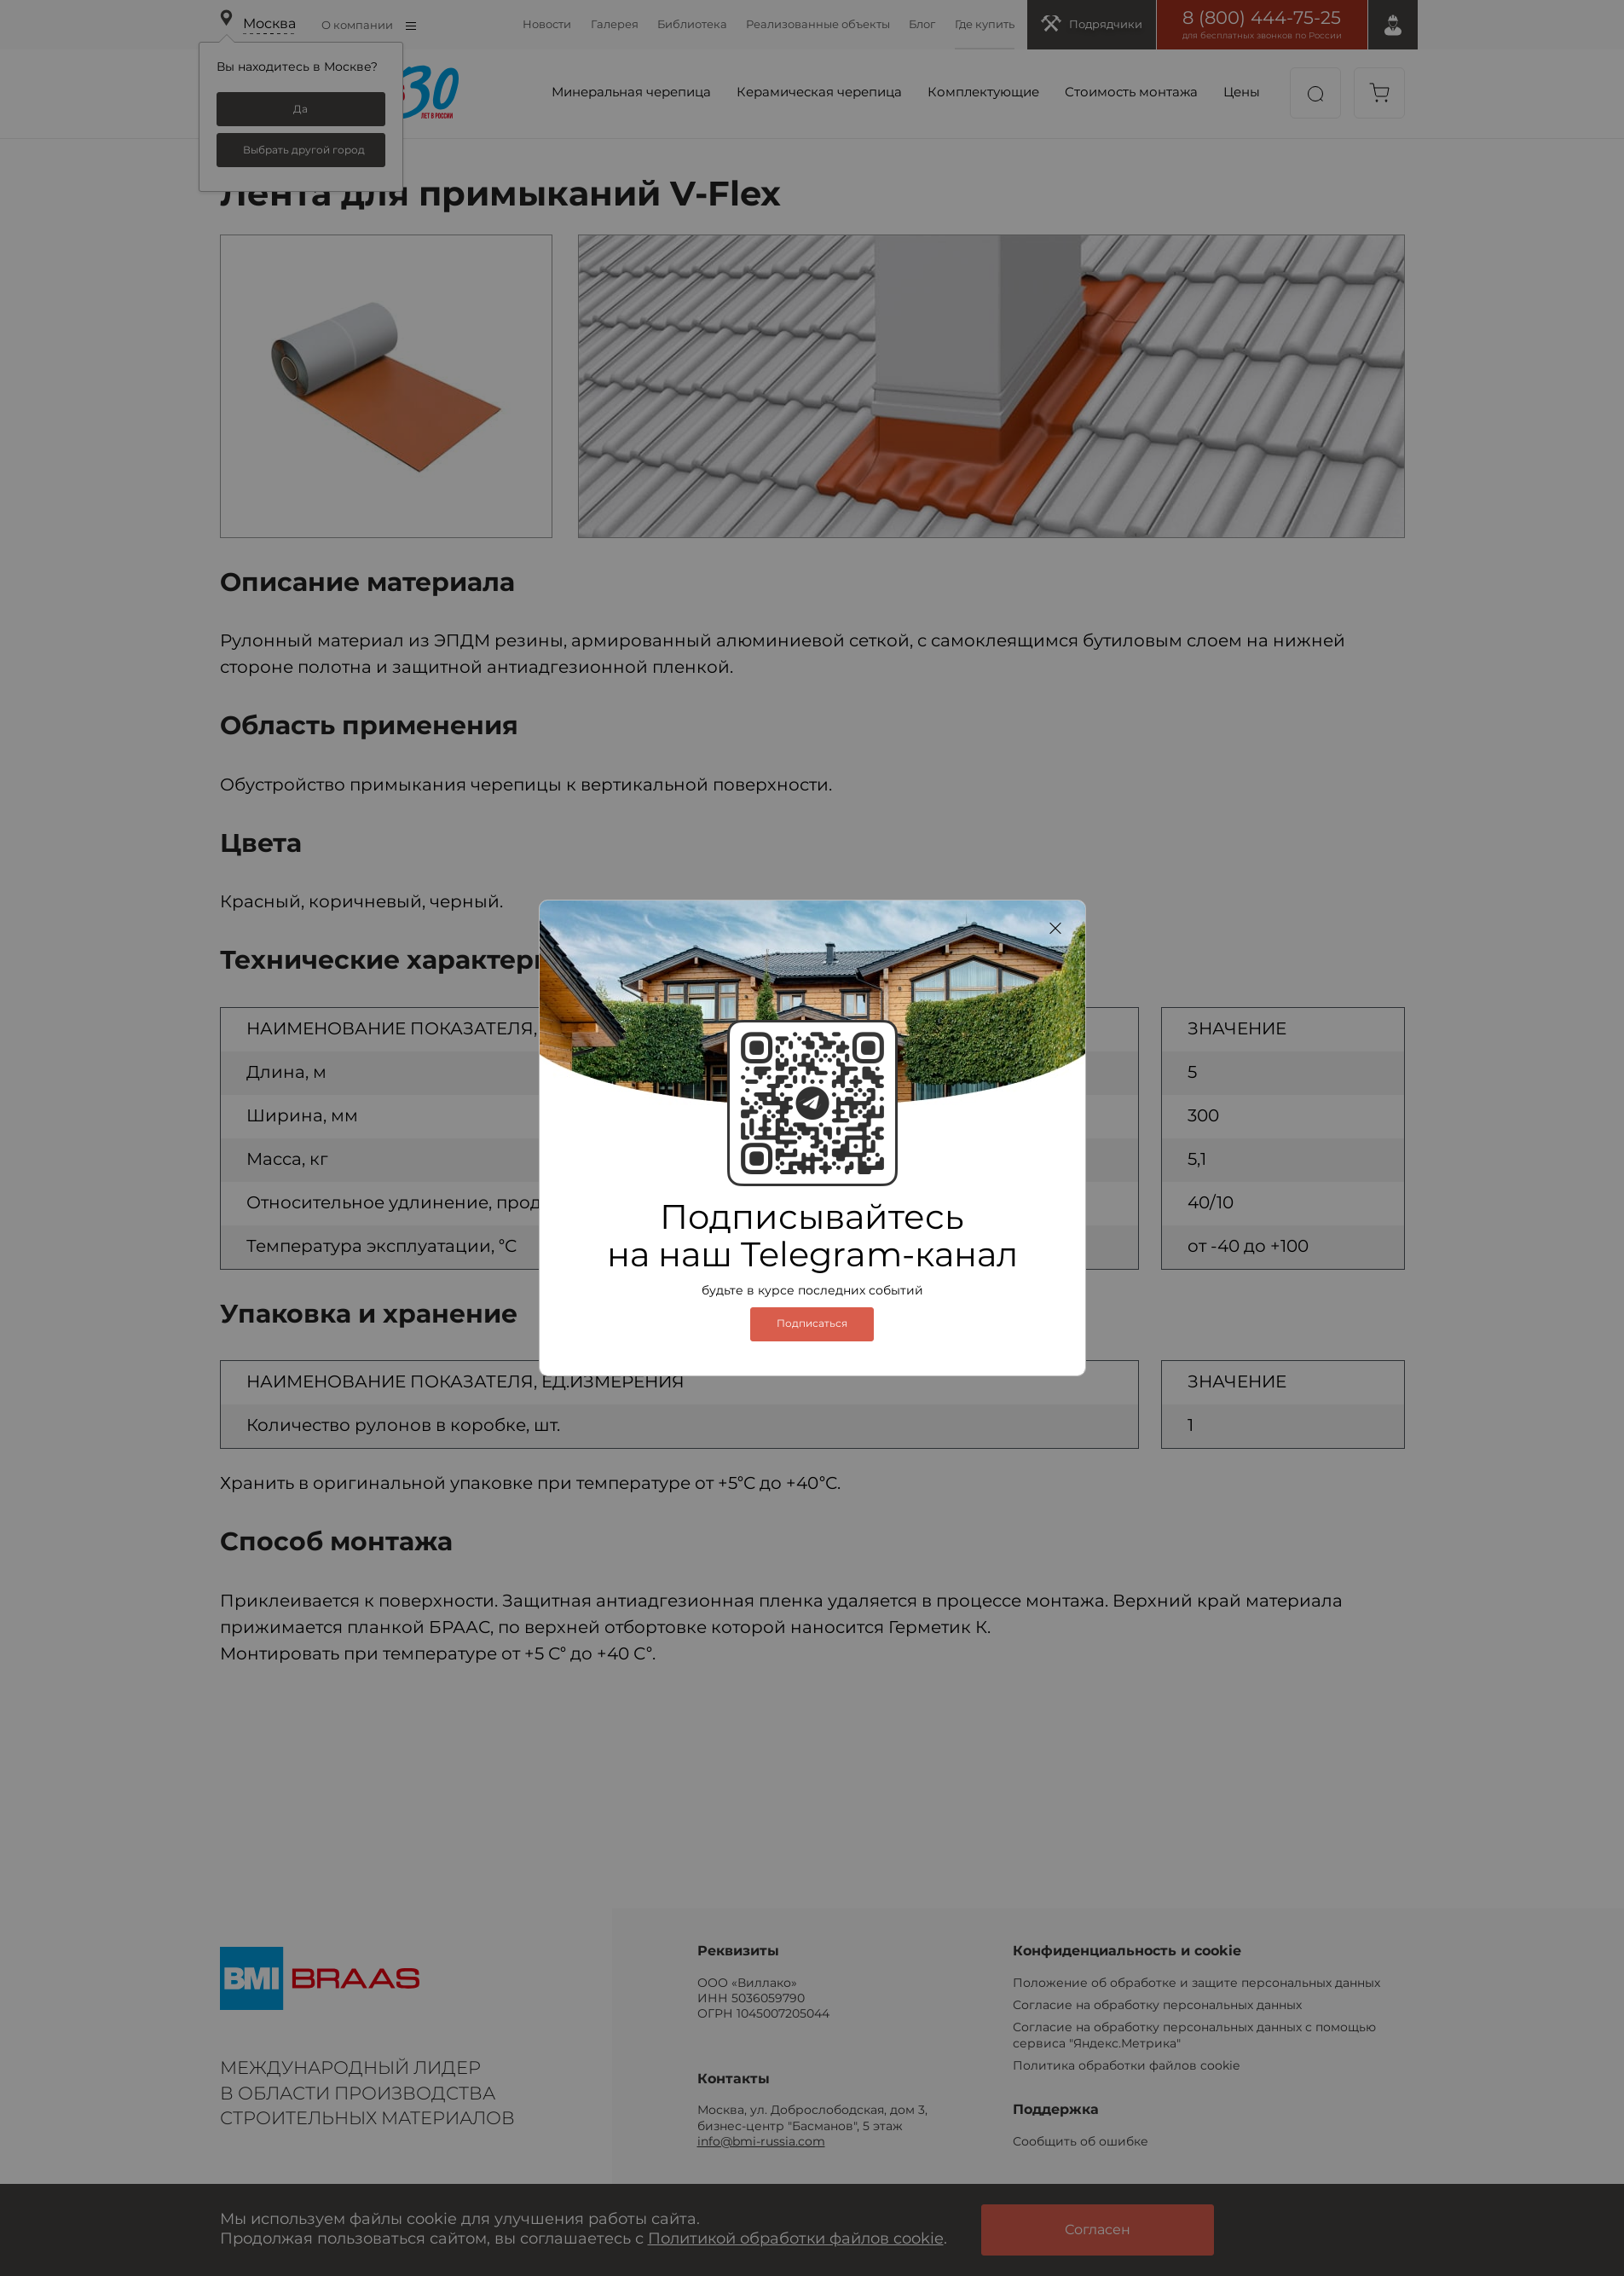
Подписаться (812, 1323)
